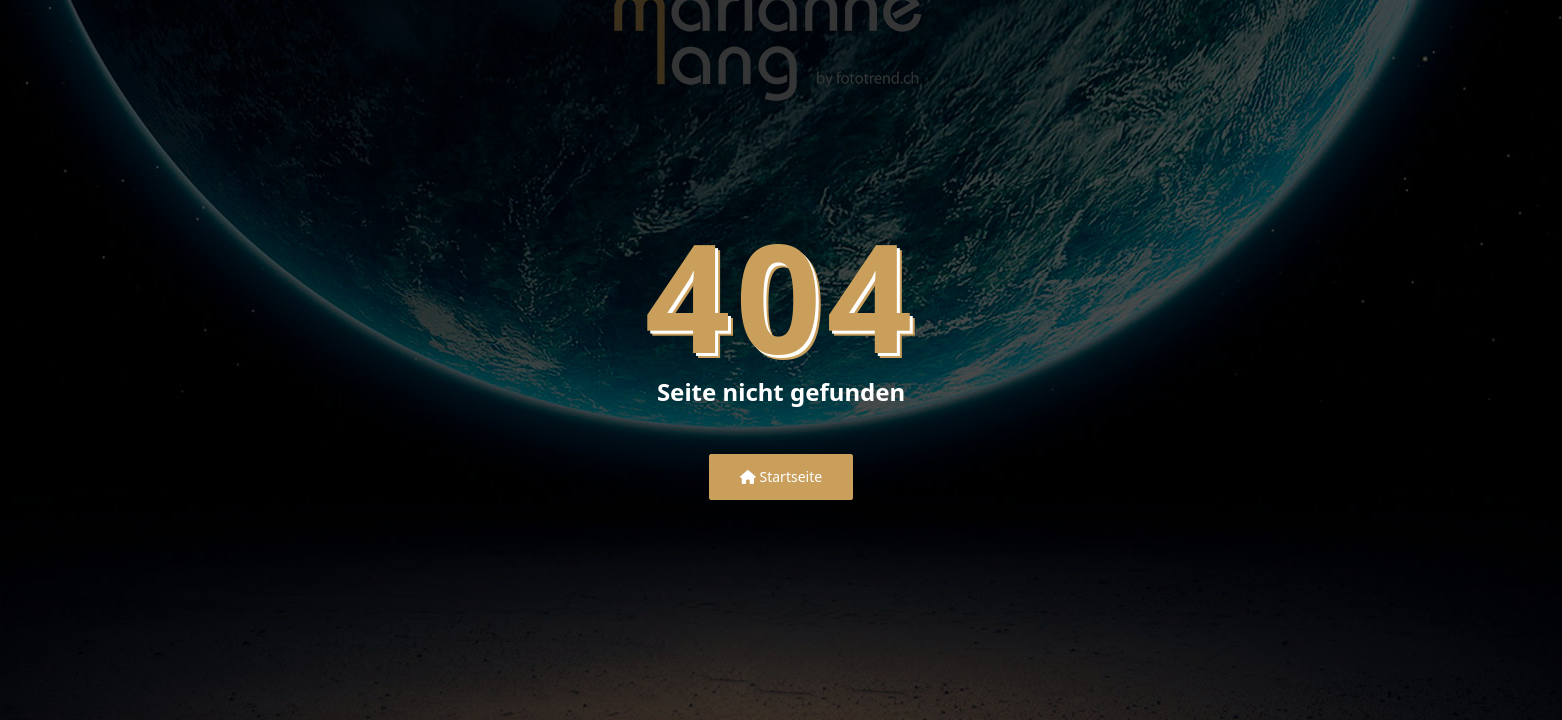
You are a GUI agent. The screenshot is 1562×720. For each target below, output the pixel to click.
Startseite (781, 476)
